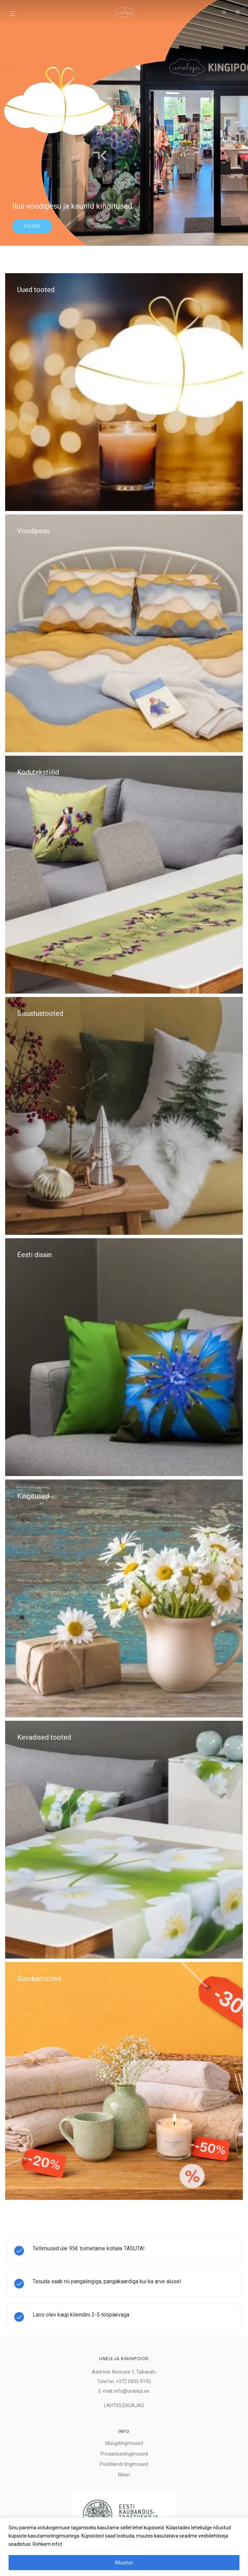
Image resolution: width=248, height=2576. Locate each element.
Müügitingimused (124, 2443)
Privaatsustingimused (124, 2454)
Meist (124, 2475)
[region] (124, 2546)
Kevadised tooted (44, 1737)
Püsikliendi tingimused (124, 2464)
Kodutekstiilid (38, 772)
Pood (32, 226)
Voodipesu (33, 531)
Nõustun (124, 2562)
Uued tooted (36, 290)
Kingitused (33, 1496)
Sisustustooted (40, 1013)
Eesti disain (34, 1255)
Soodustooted (39, 1978)
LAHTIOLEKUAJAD (124, 2405)
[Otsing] (224, 12)
